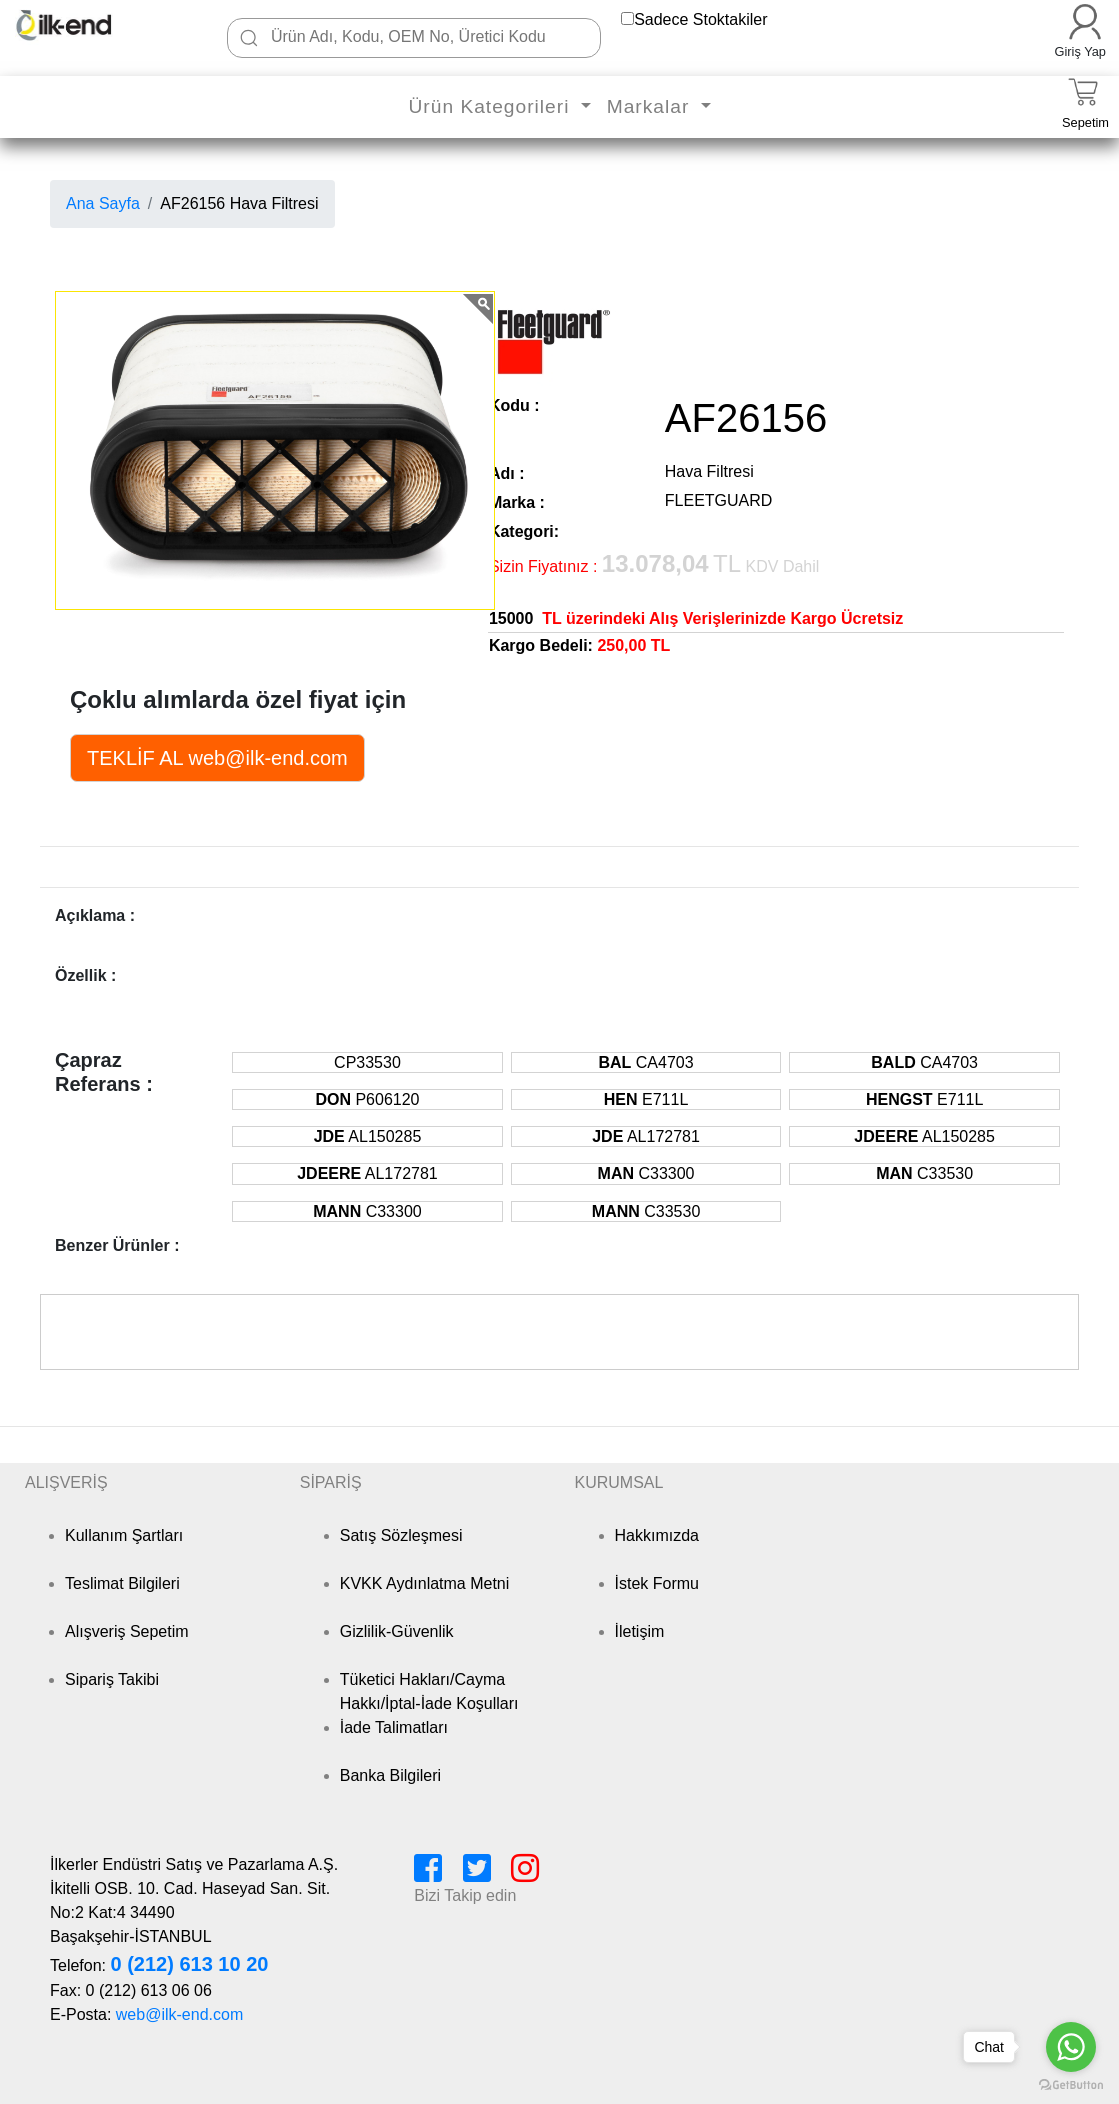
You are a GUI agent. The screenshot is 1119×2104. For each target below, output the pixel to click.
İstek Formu (657, 1583)
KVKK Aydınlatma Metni (425, 1583)
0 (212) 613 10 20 (189, 1964)
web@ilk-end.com (179, 2014)
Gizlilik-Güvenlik (397, 1631)
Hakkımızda (657, 1535)
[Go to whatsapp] (1071, 2047)
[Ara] (249, 38)
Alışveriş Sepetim (127, 1631)
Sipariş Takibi (112, 1679)
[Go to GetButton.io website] (1071, 2084)
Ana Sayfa (103, 203)
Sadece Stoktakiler (700, 19)
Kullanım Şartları (124, 1535)
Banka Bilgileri (390, 1775)
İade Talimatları (394, 1727)
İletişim (640, 1631)
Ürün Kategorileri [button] (491, 106)
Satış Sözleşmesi (401, 1535)
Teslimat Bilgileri (122, 1583)
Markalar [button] (651, 106)
